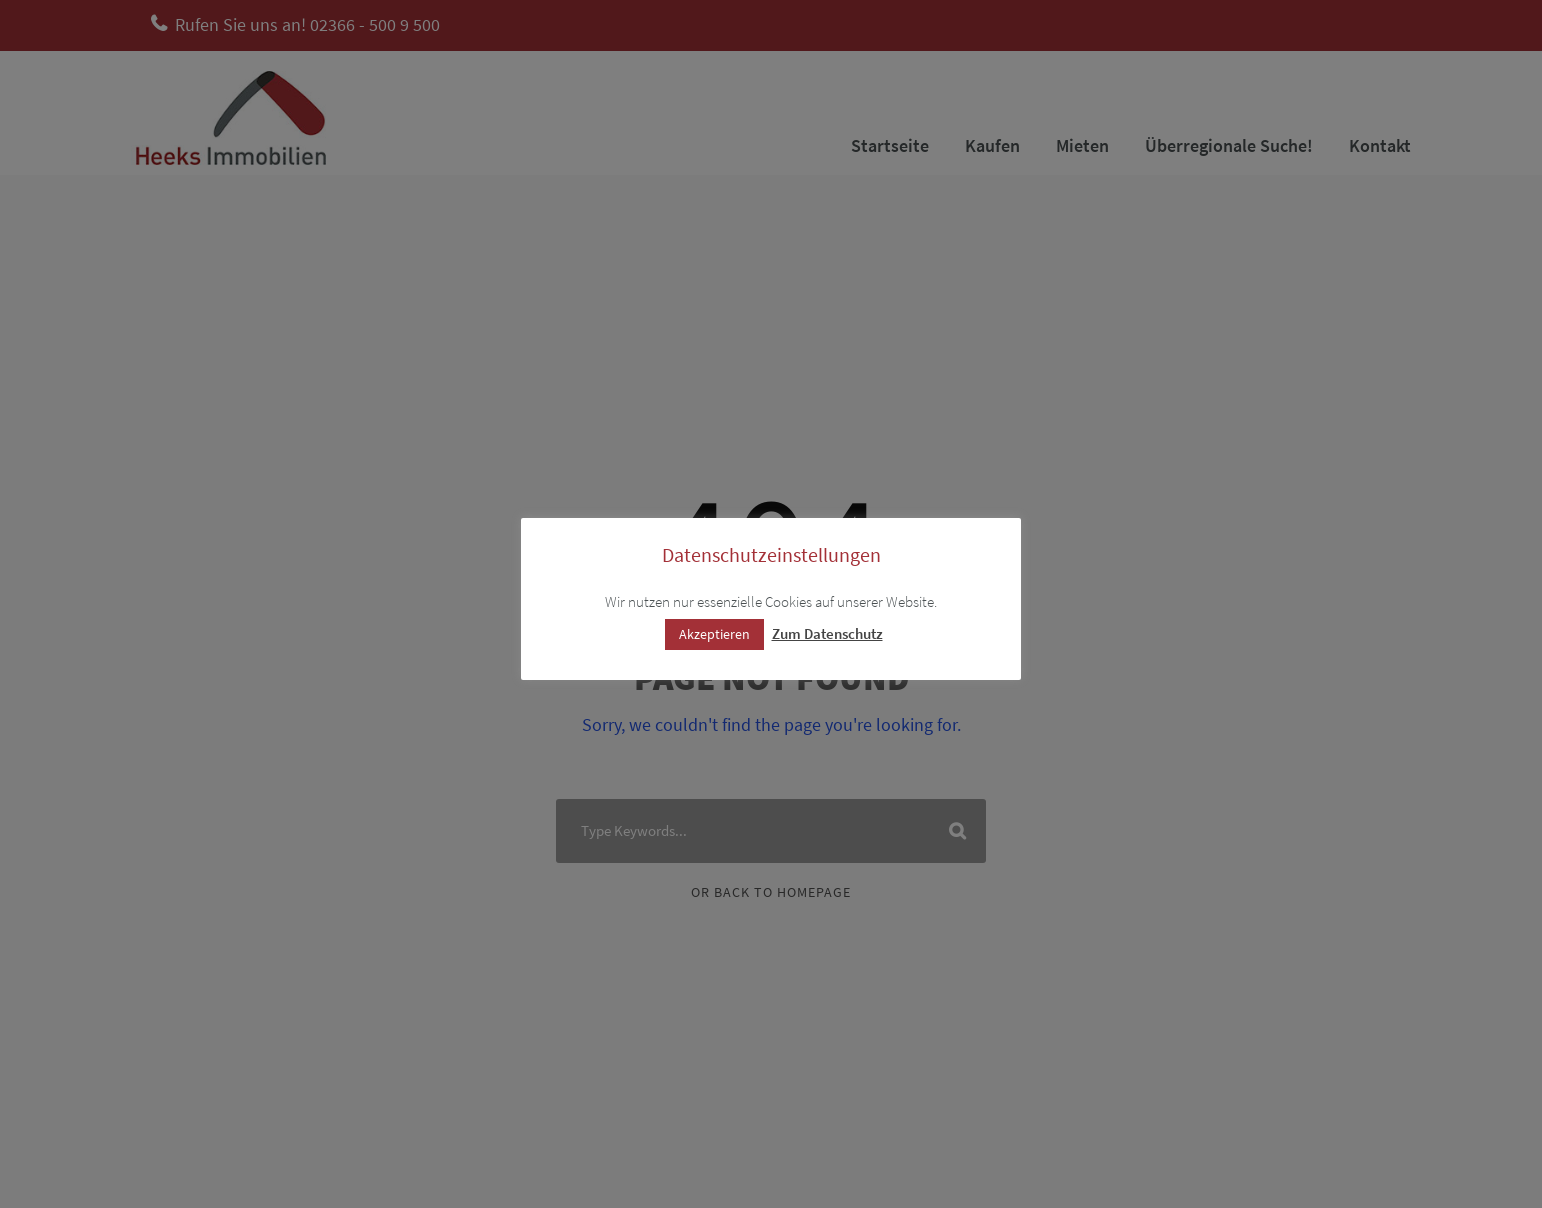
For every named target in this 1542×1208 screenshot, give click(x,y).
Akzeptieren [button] (714, 634)
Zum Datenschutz (827, 633)
